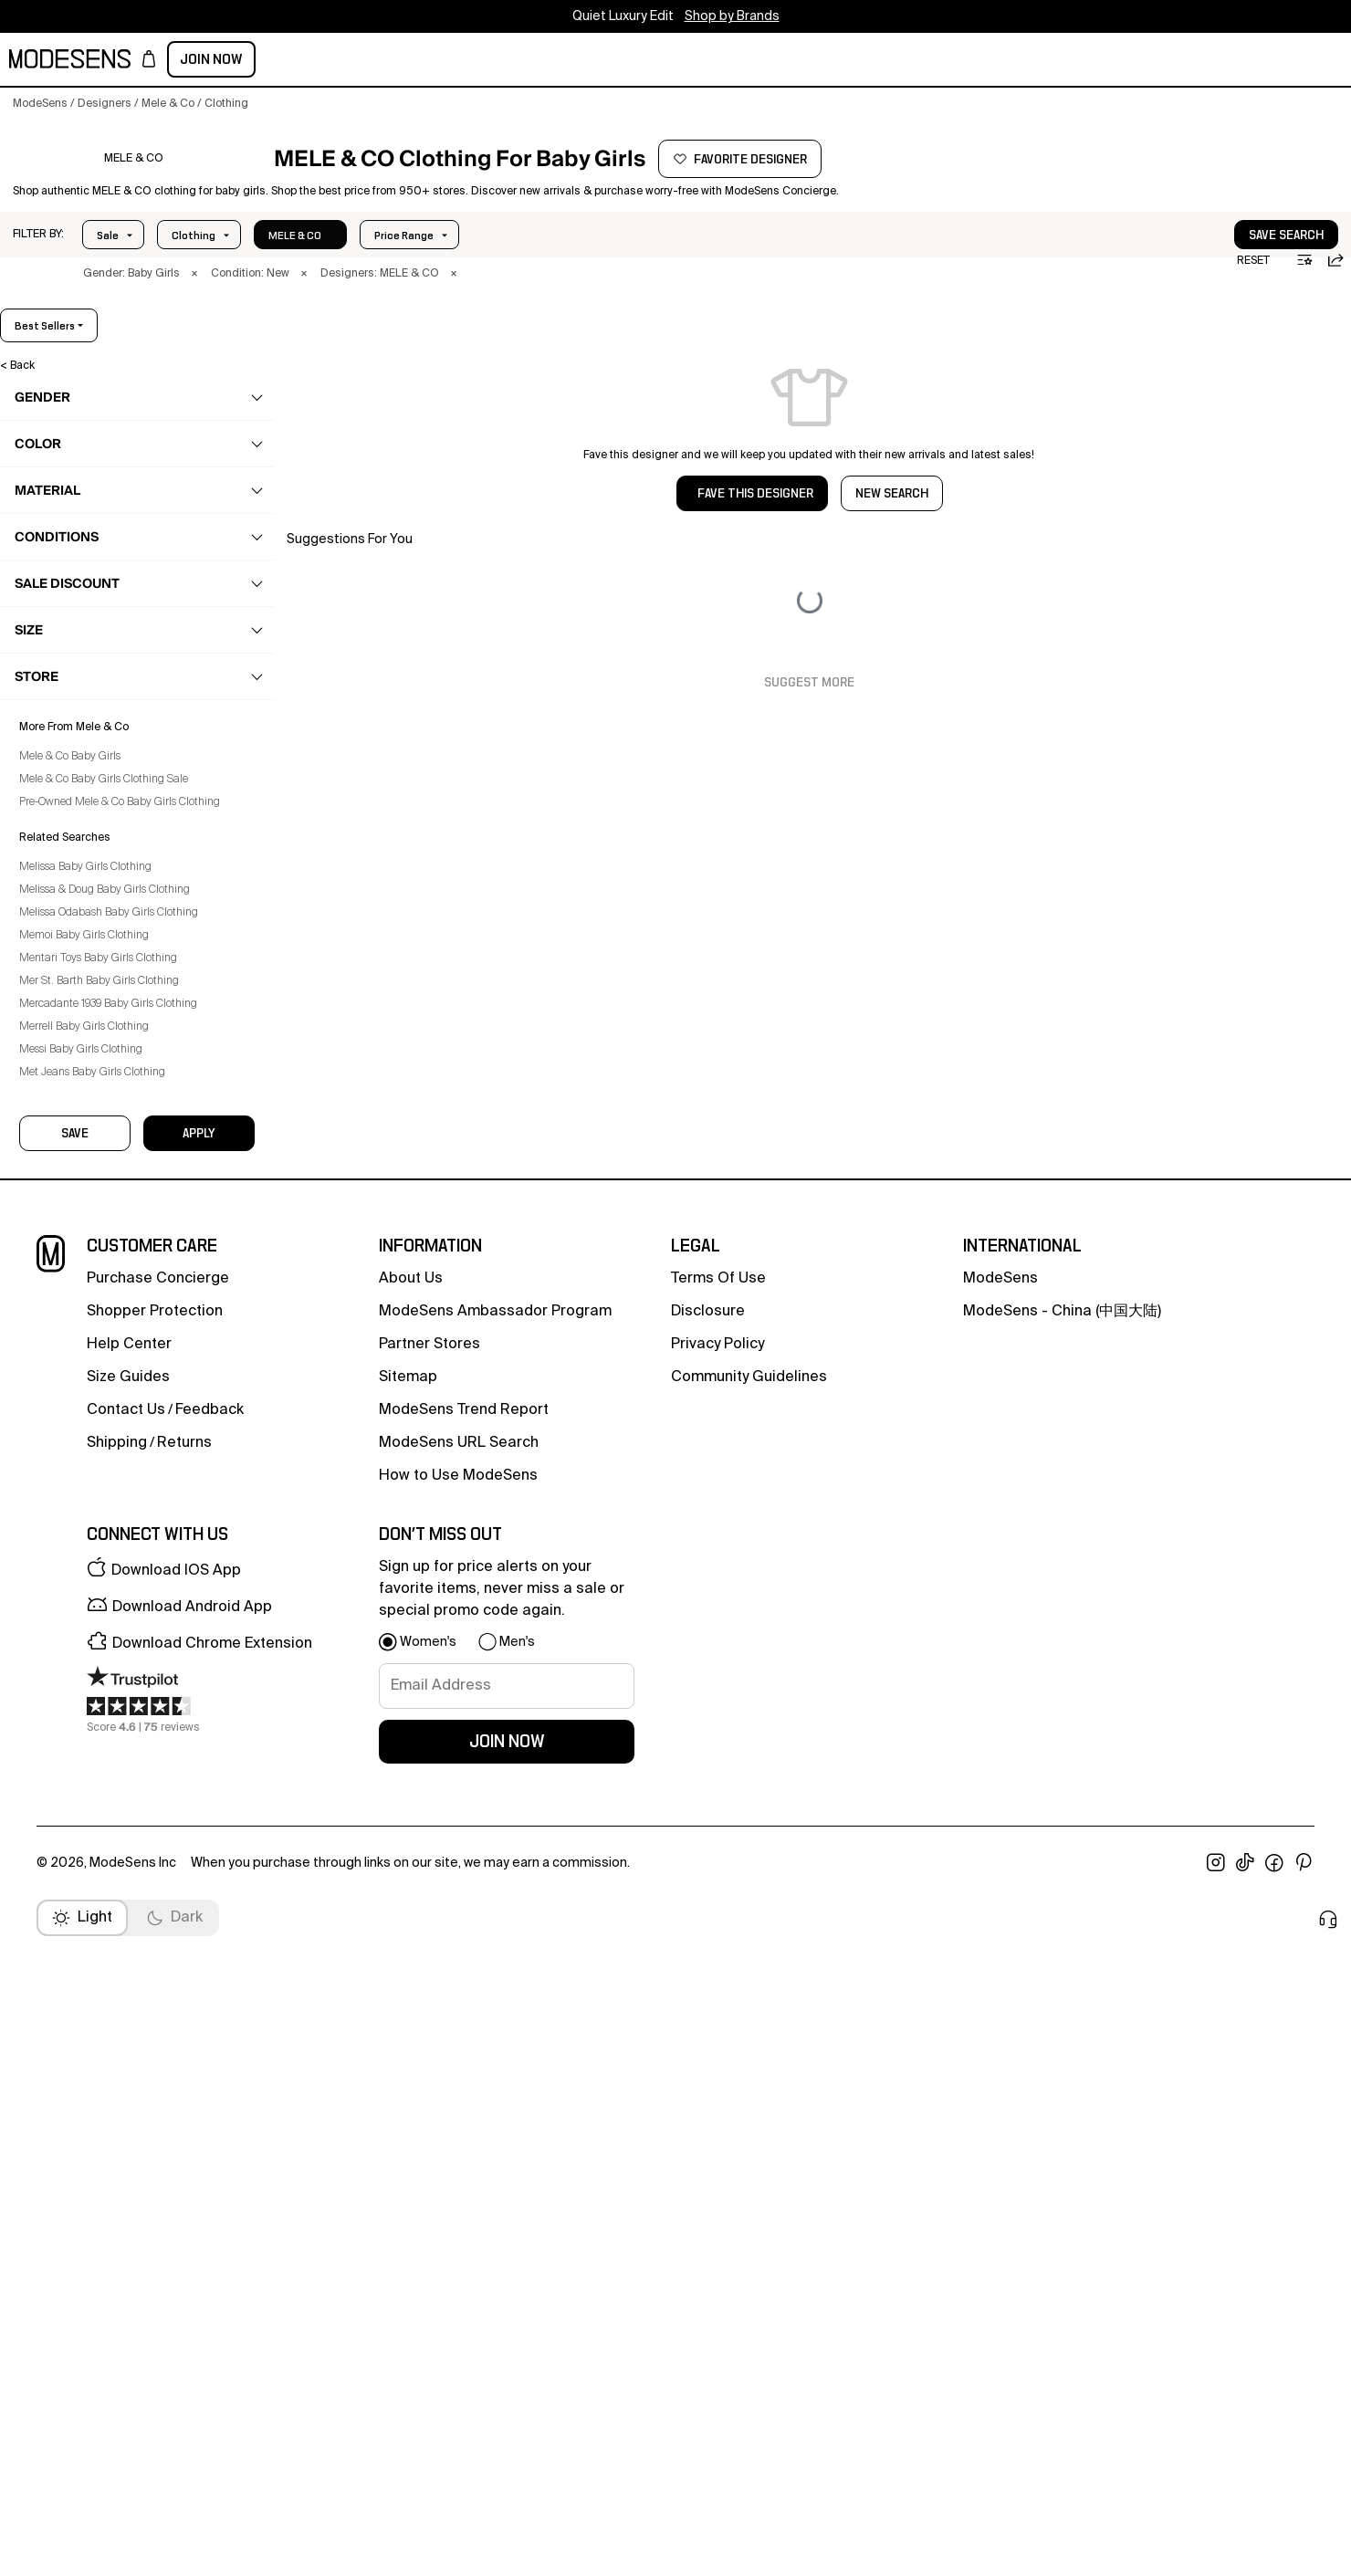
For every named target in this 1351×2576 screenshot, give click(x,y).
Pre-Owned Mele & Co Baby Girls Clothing (132, 1577)
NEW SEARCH (891, 525)
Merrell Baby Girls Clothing (97, 1801)
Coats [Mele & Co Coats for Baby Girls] (64, 535)
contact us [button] (126, 2094)
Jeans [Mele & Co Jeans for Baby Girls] (65, 642)
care (52, 1141)
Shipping (117, 2127)
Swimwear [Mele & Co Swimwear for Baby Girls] (75, 927)
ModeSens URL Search (459, 2127)
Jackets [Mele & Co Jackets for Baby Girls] (69, 607)
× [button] (194, 305)
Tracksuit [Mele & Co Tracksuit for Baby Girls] (72, 998)
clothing (62, 500)
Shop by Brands (732, 16)
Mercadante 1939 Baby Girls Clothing (121, 1779)
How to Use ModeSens (458, 2159)
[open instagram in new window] (1216, 2547)
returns (184, 2127)
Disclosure (708, 1995)
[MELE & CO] (134, 185)
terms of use (718, 1962)
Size (294, 267)
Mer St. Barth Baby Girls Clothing (112, 1756)
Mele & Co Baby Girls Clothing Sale (116, 1554)
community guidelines (749, 2061)
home (390, 61)
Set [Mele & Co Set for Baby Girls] (57, 785)
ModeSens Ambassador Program (495, 1995)
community (554, 61)
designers (462, 61)
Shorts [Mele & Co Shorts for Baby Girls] (65, 820)
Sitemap (408, 2061)
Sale (108, 267)
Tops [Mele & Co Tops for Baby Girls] (61, 963)
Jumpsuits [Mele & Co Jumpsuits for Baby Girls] (76, 678)
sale (627, 61)
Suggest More (809, 714)
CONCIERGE (696, 61)
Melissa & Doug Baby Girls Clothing (117, 1665)
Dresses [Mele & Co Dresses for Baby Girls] (71, 571)
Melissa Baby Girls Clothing (98, 1642)
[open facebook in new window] (1274, 2547)
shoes (56, 1034)
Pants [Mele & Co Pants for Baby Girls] (63, 749)
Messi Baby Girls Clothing (93, 1824)
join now (507, 2425)
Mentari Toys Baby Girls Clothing (111, 1733)
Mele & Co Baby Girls (82, 1531)
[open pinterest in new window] (1303, 2547)
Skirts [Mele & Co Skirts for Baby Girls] (63, 856)
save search (1230, 267)
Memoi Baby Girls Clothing (97, 1710)
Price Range (201, 267)
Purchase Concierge (158, 1962)
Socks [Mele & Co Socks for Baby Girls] (64, 891)
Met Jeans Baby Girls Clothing (105, 1847)
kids (339, 61)
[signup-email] (506, 2370)
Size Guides (128, 2061)
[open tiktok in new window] (1245, 2547)
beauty (282, 61)
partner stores (429, 2028)
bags (53, 1069)
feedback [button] (209, 2094)
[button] (38, 266)
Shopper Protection (155, 1995)
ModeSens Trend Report (464, 2094)
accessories (72, 1105)
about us (411, 1962)
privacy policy (717, 2028)
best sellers (1292, 357)
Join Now (1297, 59)
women (169, 61)
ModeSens (1000, 1962)
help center (129, 2028)
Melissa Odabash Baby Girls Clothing (121, 1687)
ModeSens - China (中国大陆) (1062, 1995)
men (226, 61)
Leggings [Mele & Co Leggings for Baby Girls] (74, 713)
